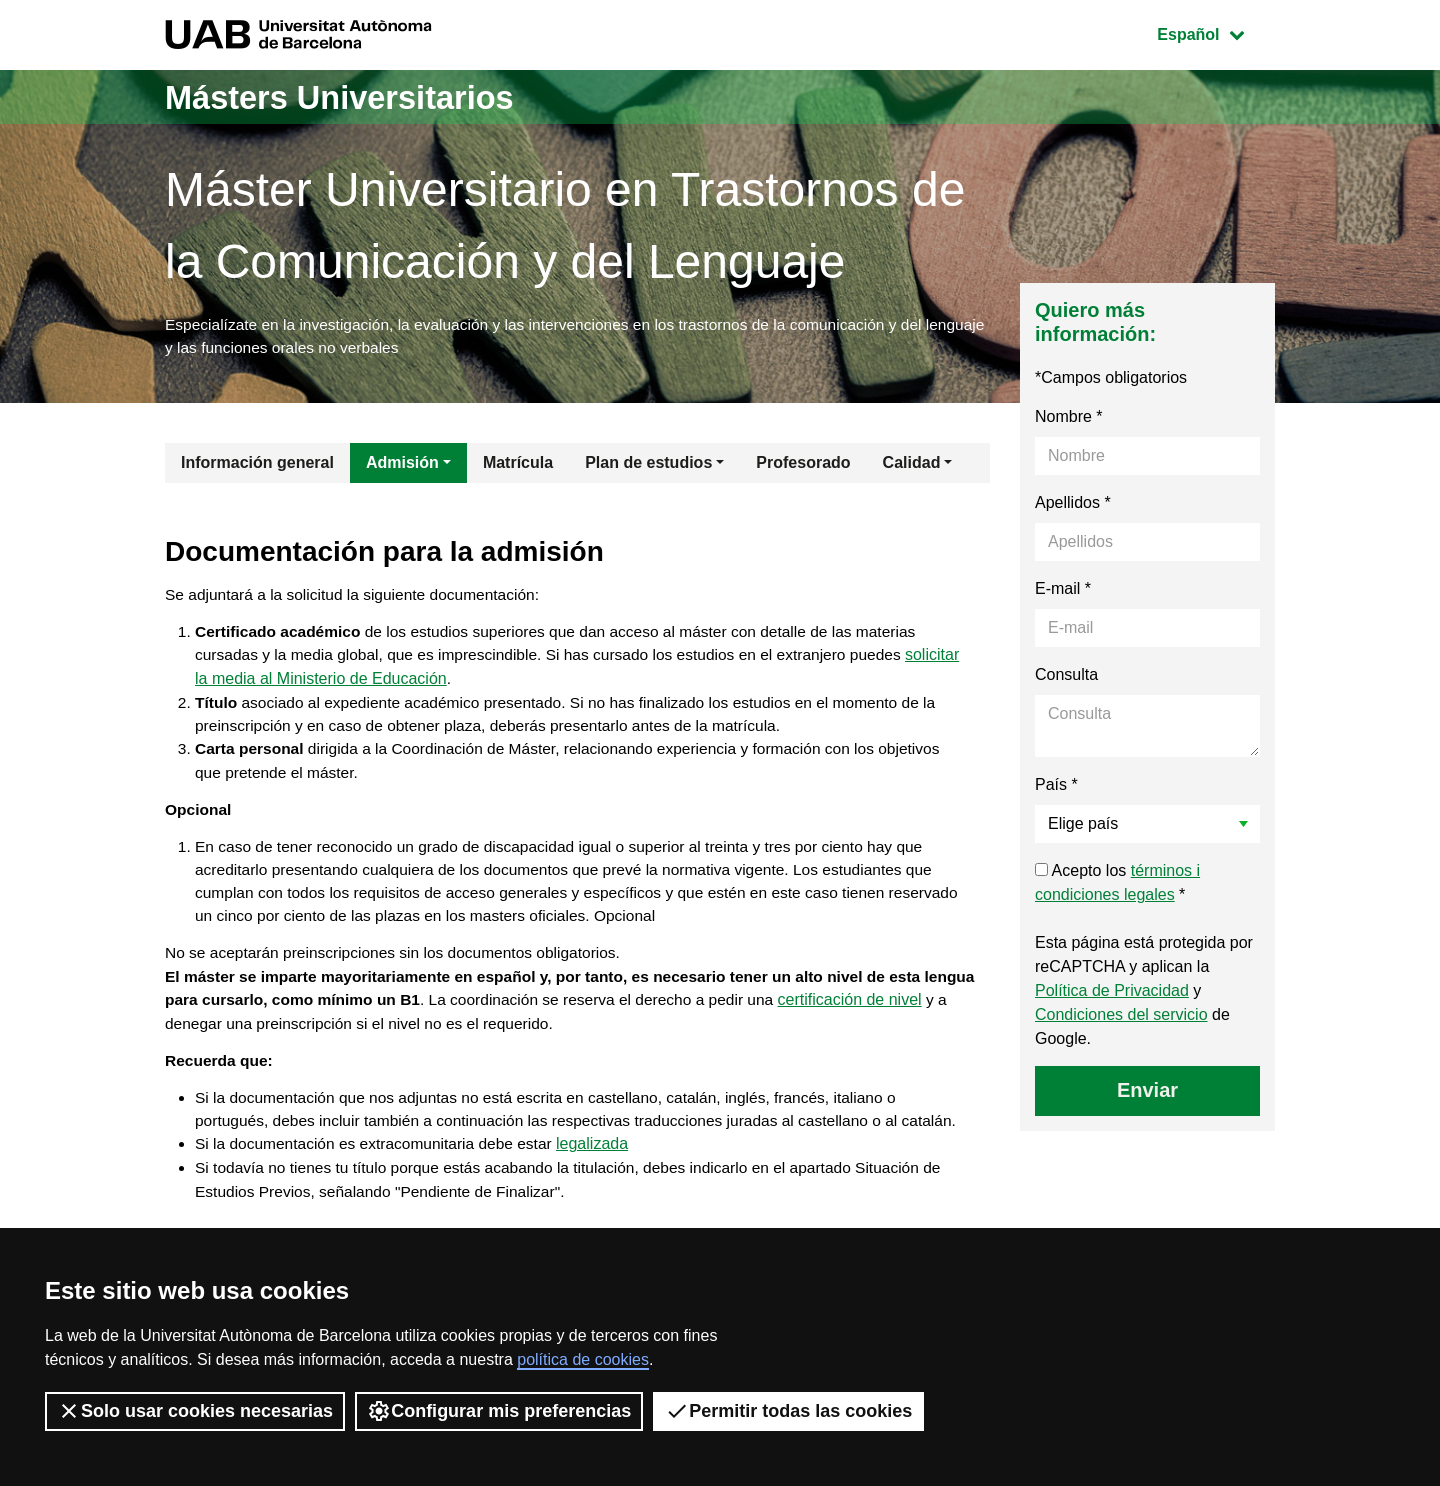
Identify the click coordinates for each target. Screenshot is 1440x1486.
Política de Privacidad (1112, 993)
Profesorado (803, 465)
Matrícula (518, 465)
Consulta (1066, 677)
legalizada (604, 1192)
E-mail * (1063, 591)
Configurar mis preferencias (499, 1411)
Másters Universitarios (358, 96)
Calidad (912, 465)
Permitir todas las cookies (788, 1411)
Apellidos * (1073, 505)
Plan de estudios (648, 465)
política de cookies (583, 1359)
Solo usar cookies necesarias (195, 1411)
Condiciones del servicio (1121, 1017)
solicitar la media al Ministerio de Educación (350, 685)
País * (1056, 787)
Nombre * (1069, 419)
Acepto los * (1117, 885)
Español (1215, 32)
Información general (257, 465)
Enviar (1147, 1093)
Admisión (402, 465)
